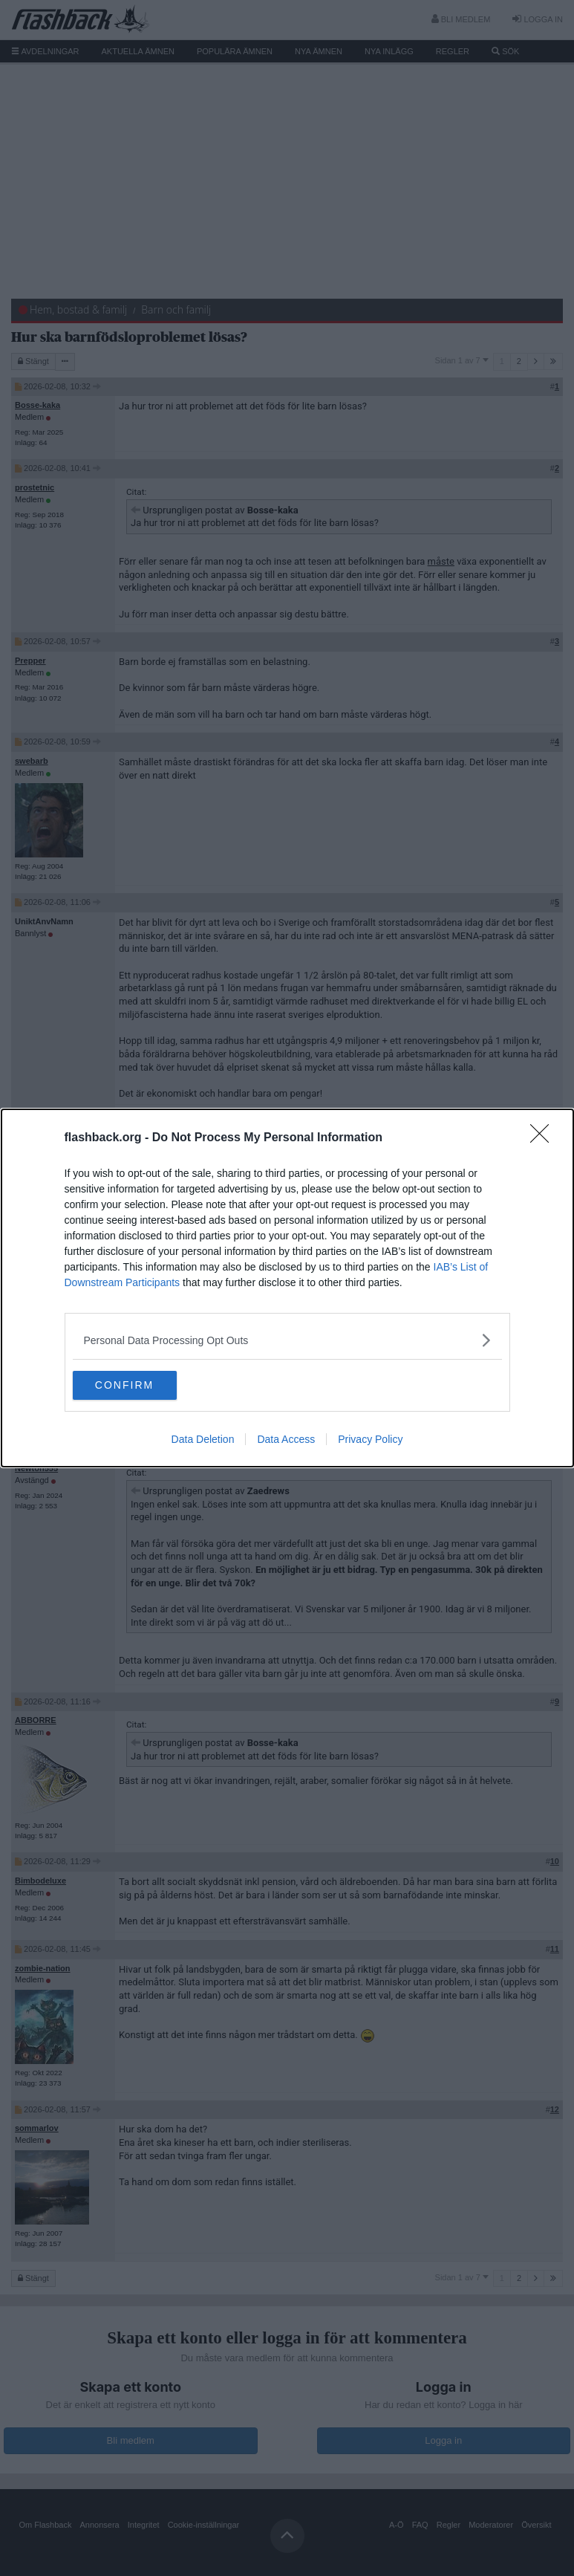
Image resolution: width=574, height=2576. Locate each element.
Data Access (286, 1440)
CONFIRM (143, 1386)
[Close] (544, 1138)
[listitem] (287, 1340)
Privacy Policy (370, 1440)
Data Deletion (203, 1440)
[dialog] (287, 1288)
